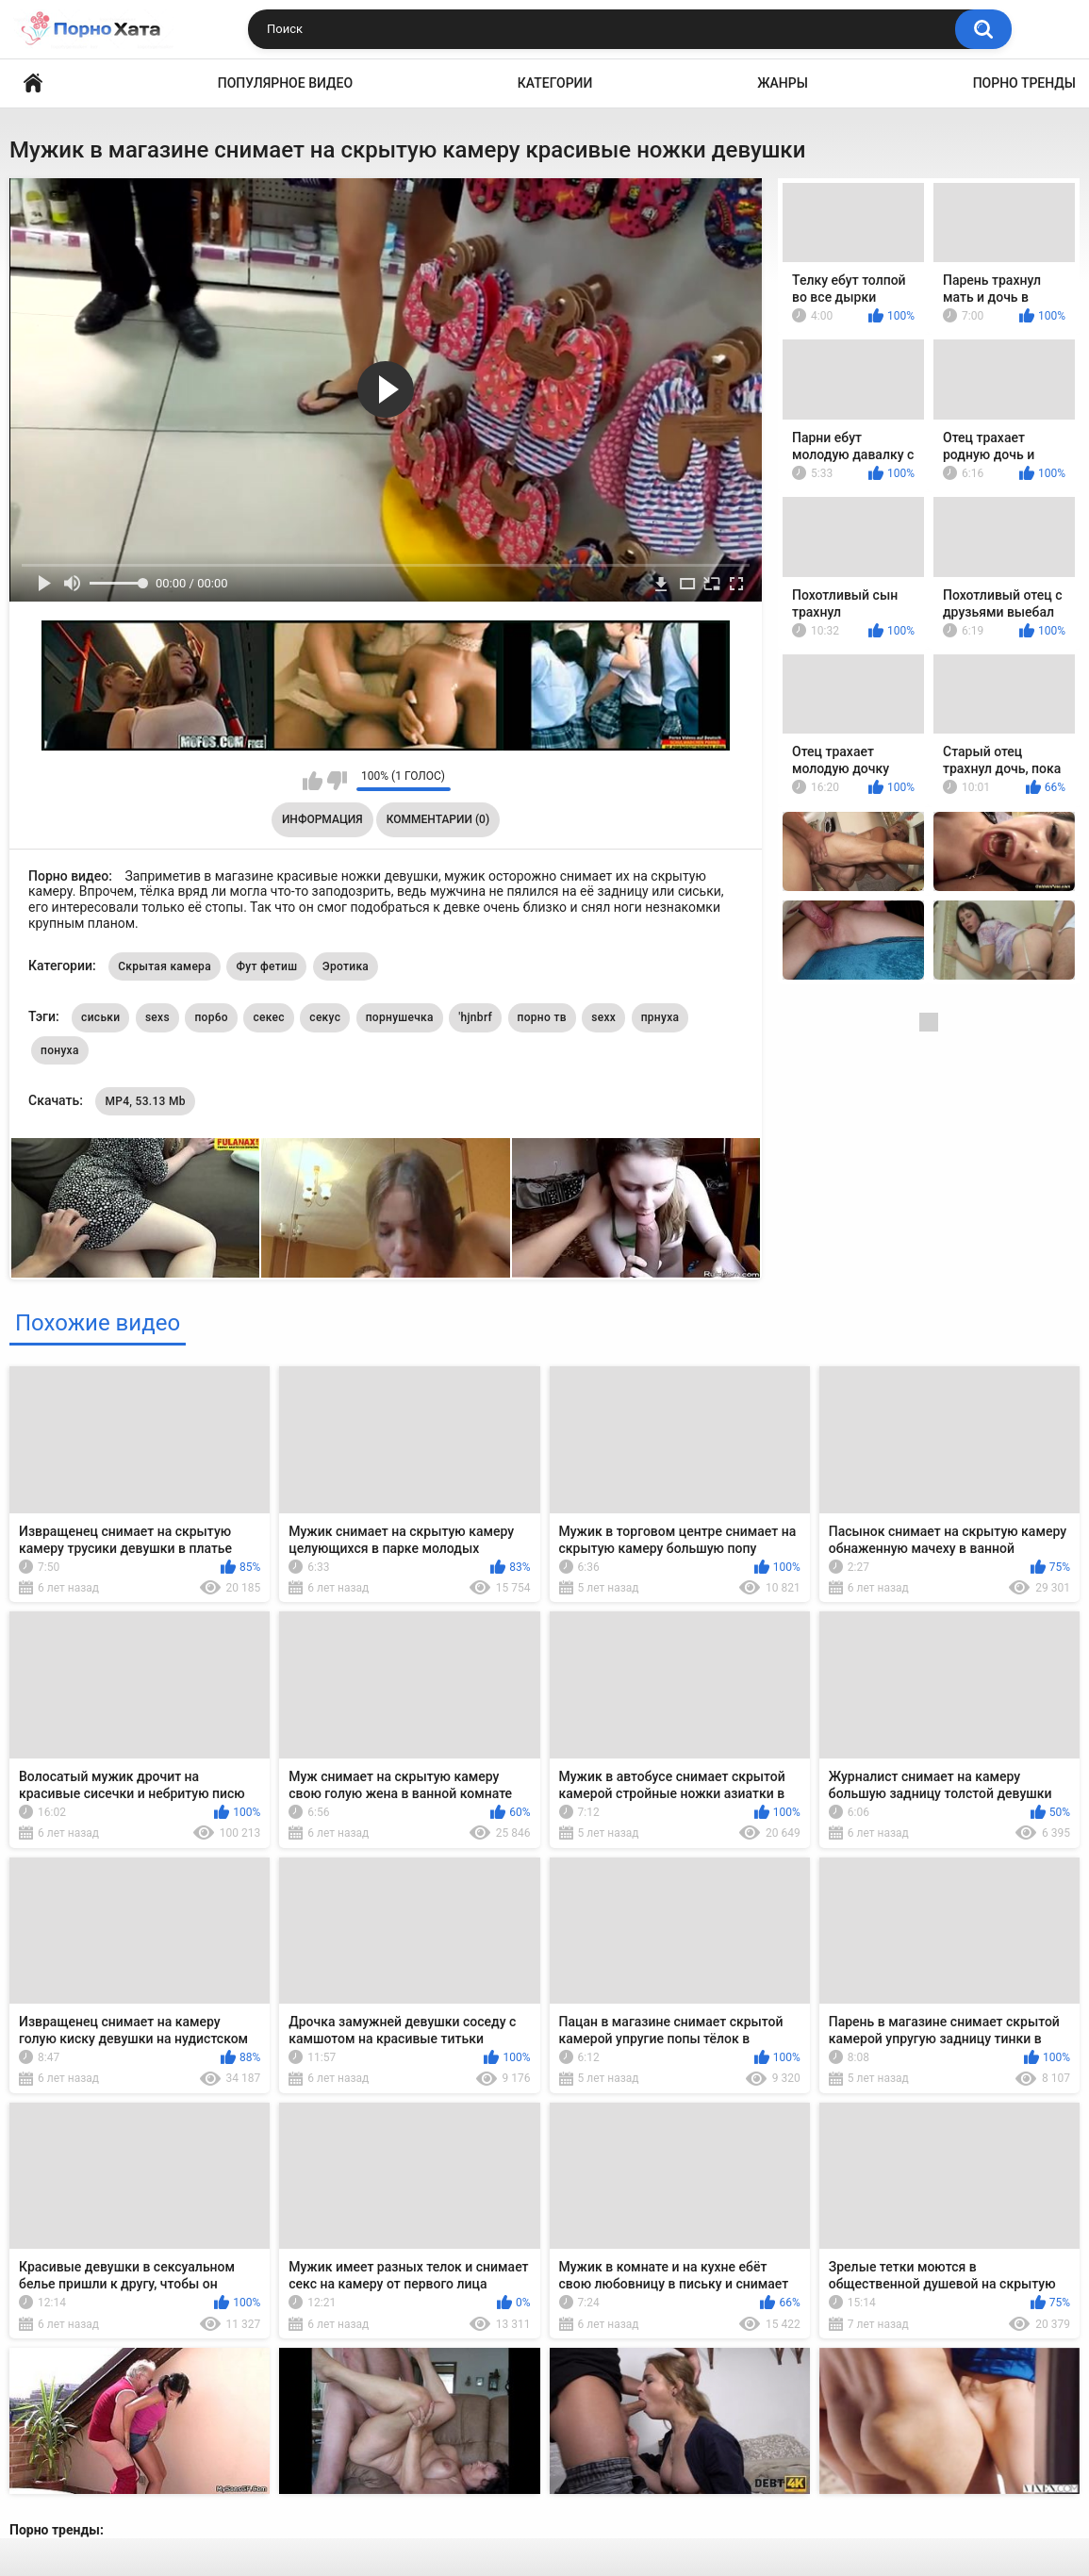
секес (268, 1017)
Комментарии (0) (438, 819)
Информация (322, 819)
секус (324, 1017)
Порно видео (33, 83)
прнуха (660, 1017)
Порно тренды (1024, 83)
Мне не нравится (337, 780)
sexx (603, 1017)
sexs (157, 1017)
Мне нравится (312, 780)
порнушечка (400, 1017)
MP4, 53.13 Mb (145, 1101)
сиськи (100, 1017)
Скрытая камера (164, 966)
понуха (60, 1050)
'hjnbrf (475, 1017)
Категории (555, 83)
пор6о (211, 1017)
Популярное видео (285, 83)
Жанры (782, 83)
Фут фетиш (266, 966)
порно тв (542, 1017)
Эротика (345, 966)
